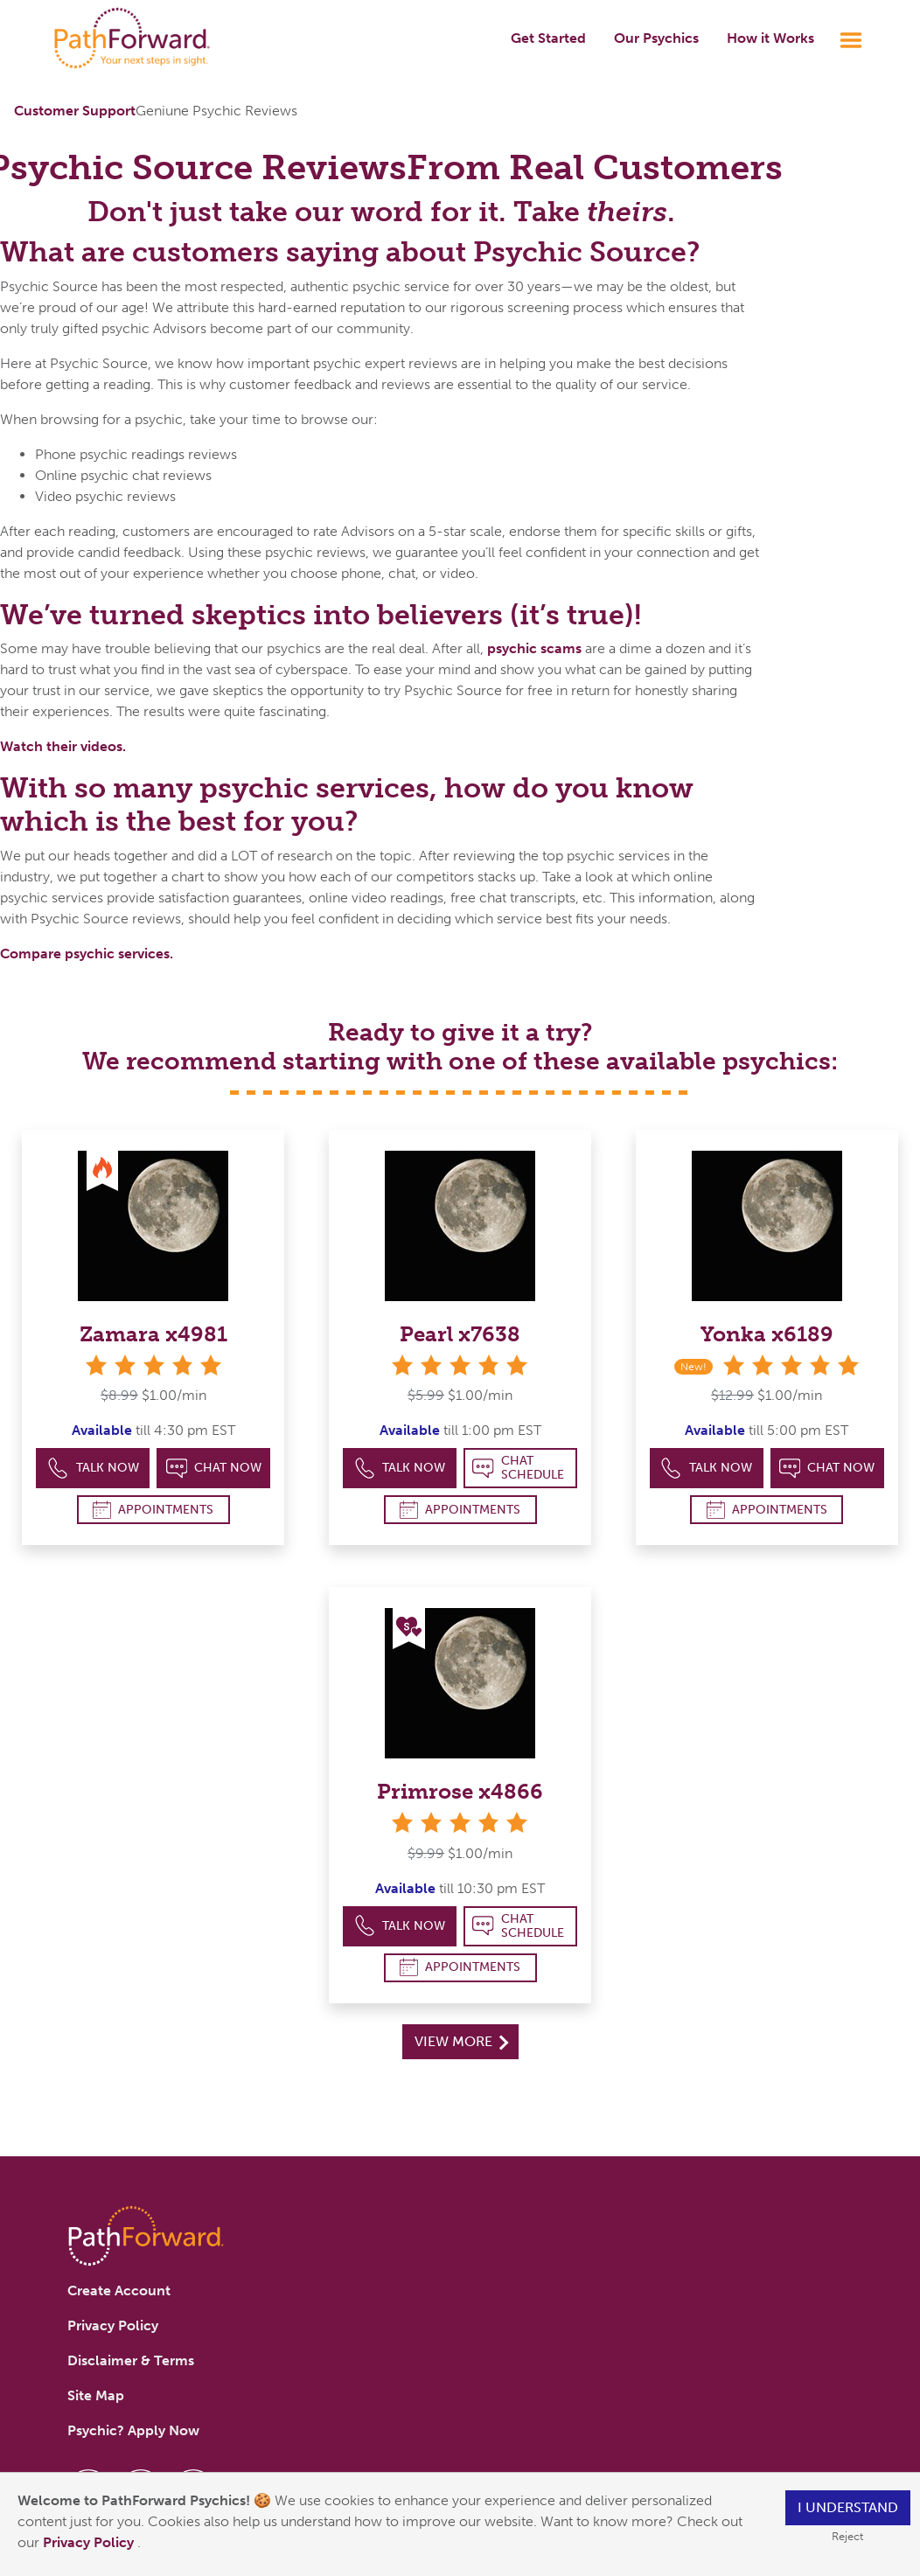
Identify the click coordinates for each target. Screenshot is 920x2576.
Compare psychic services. (86, 953)
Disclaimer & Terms (130, 2360)
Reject (847, 2536)
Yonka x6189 (766, 1334)
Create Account (119, 2290)
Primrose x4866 (460, 1791)
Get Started (548, 38)
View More (461, 2041)
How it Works (770, 38)
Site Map (95, 2395)
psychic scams (534, 648)
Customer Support (75, 110)
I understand (848, 2507)
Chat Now (214, 1468)
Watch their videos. (63, 746)
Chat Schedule (518, 1467)
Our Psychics (656, 38)
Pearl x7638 (460, 1334)
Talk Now (93, 1468)
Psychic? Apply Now (133, 2430)
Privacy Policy (90, 2542)
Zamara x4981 (153, 1334)
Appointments (153, 1509)
